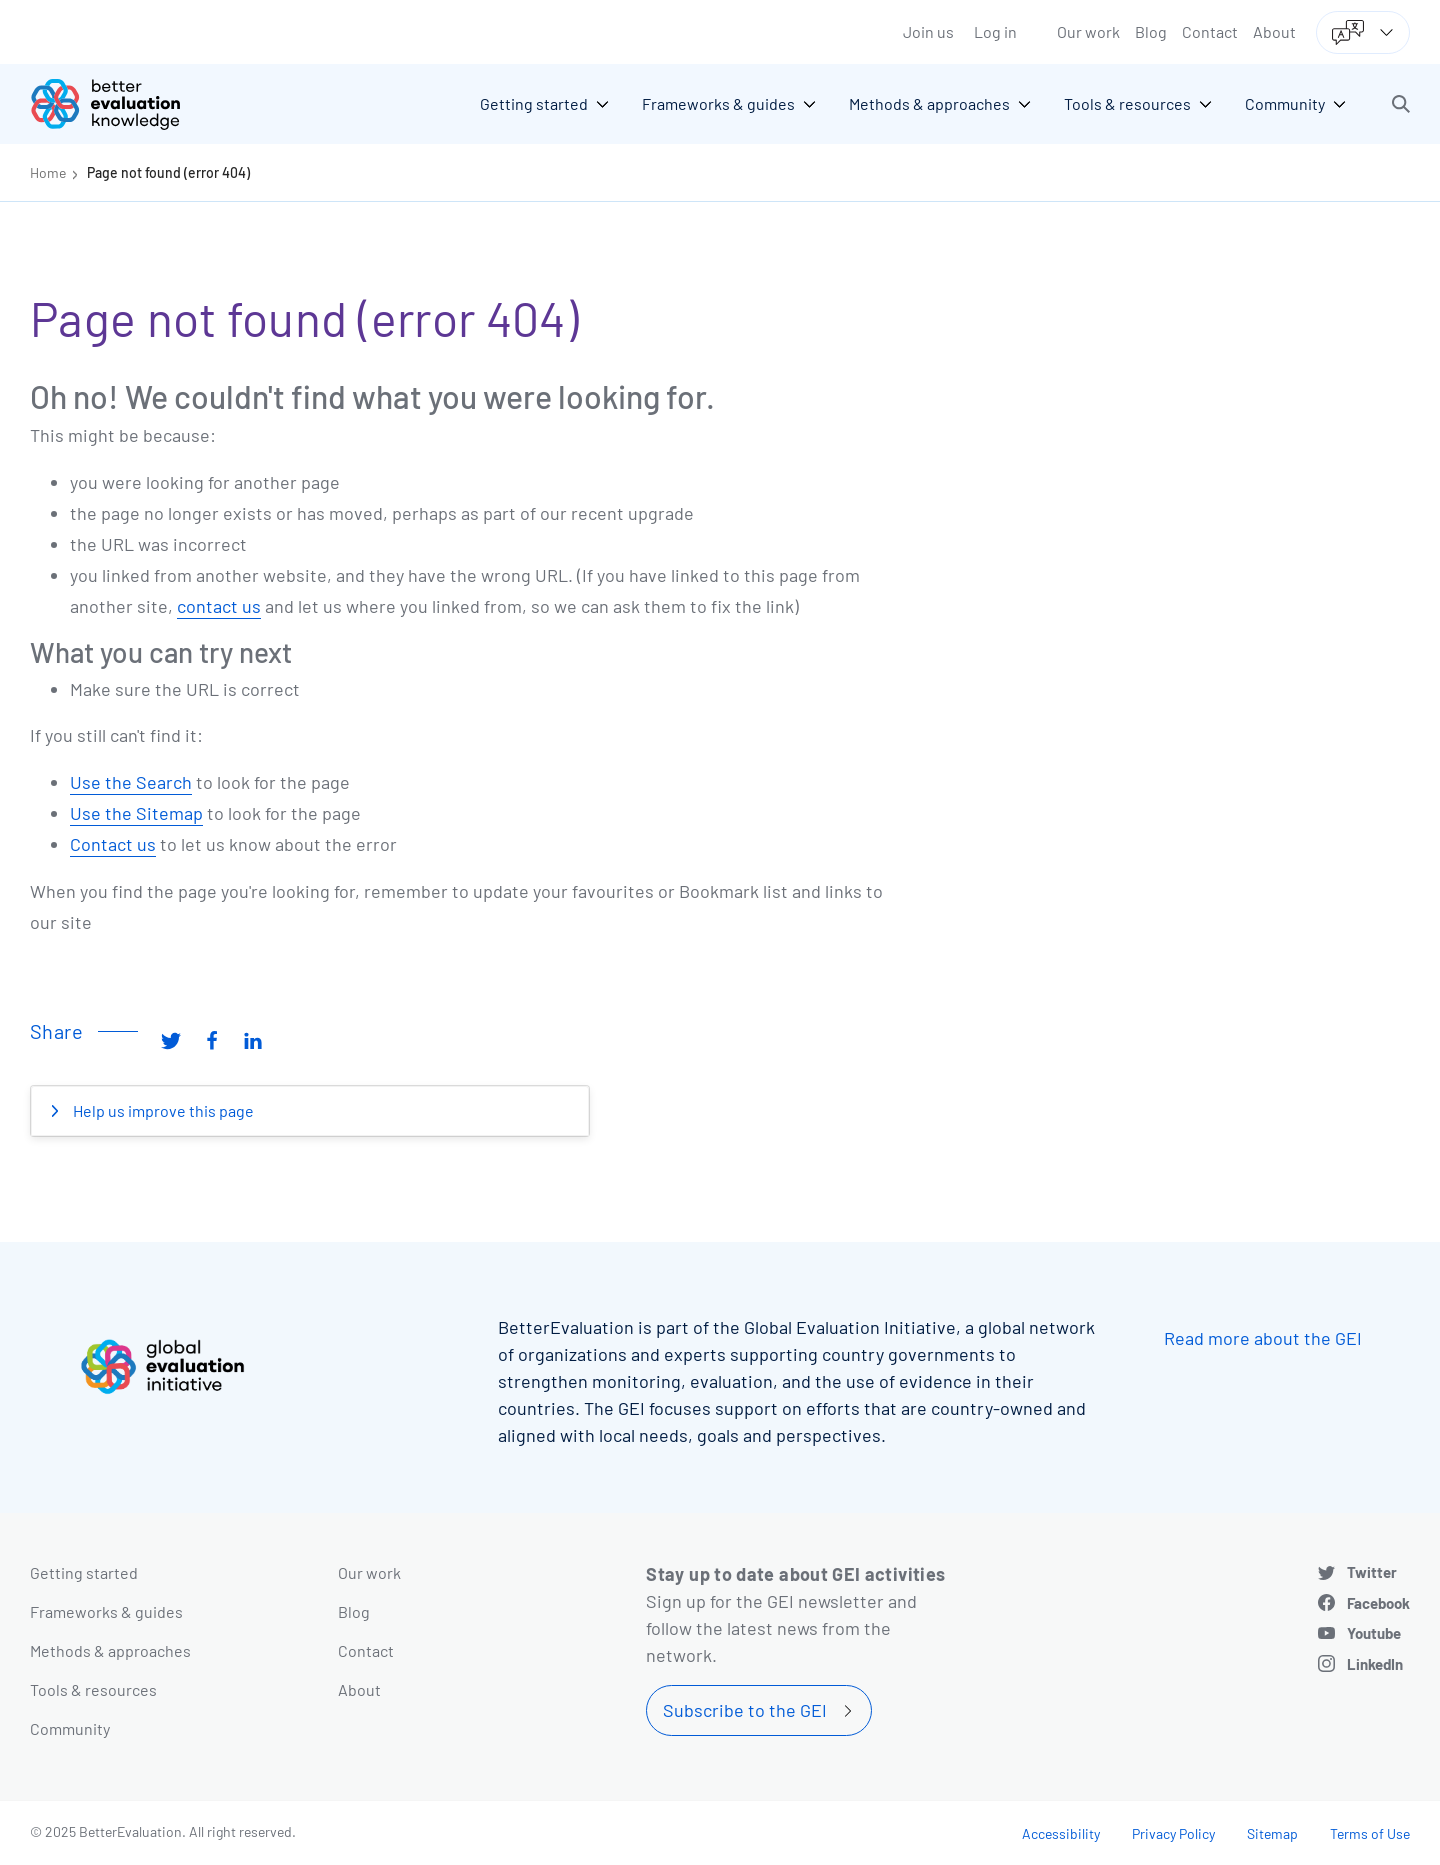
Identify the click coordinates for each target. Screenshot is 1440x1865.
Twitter (1372, 1572)
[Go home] (120, 104)
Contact (1210, 31)
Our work (1088, 31)
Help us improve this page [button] (162, 1110)
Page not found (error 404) (168, 172)
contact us (219, 606)
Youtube (1374, 1633)
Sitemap (1272, 1833)
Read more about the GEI (1263, 1338)
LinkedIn (1375, 1664)
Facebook (1378, 1603)
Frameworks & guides (106, 1611)
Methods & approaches (110, 1650)
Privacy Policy (1173, 1833)
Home (48, 172)
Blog (1151, 31)
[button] (1401, 104)
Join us (928, 31)
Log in (995, 31)
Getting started (84, 1572)
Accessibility (1061, 1833)
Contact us (113, 844)
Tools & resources (93, 1689)
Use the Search (131, 782)
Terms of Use (1370, 1833)
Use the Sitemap (136, 813)
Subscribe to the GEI (745, 1710)
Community (70, 1728)
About (1274, 31)
